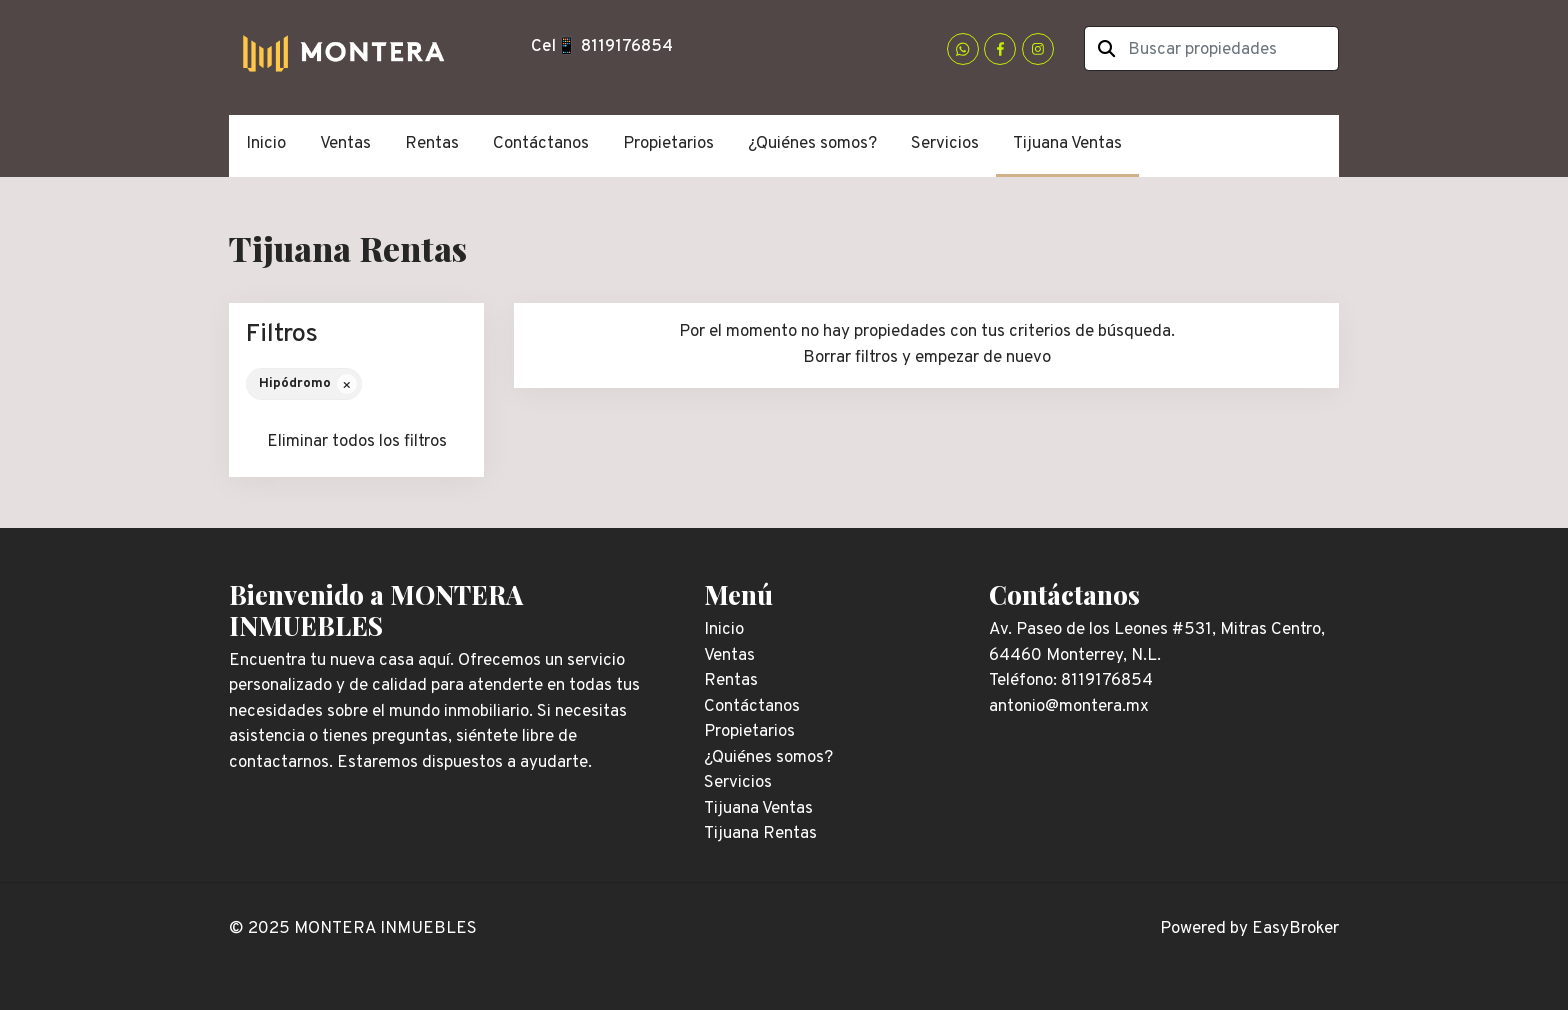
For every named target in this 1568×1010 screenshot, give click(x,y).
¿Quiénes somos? (812, 144)
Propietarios (668, 144)
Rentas (432, 144)
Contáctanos (541, 144)
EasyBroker (1295, 929)
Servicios (945, 144)
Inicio (266, 144)
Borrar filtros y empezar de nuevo (927, 358)
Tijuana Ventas (1067, 144)
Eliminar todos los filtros (357, 442)
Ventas (345, 144)
